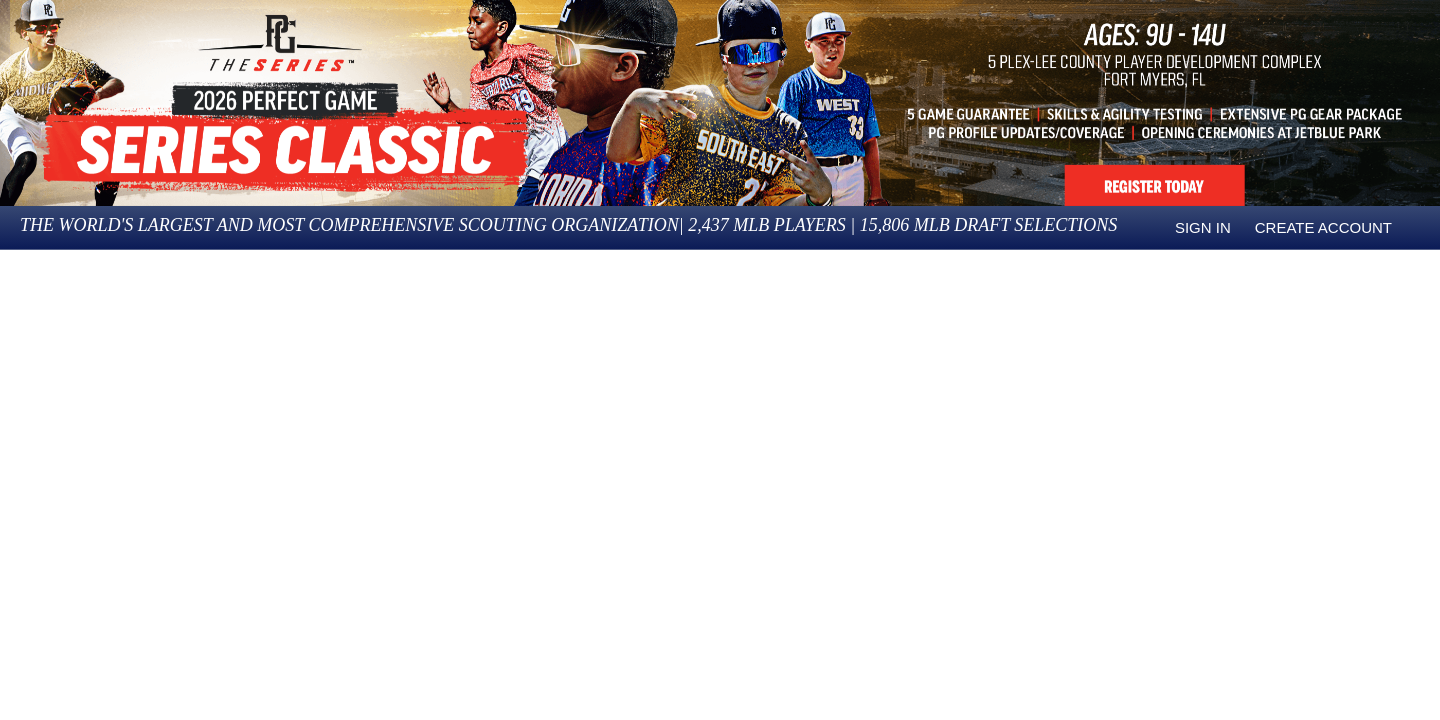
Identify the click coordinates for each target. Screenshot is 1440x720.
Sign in (1203, 227)
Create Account (1323, 227)
